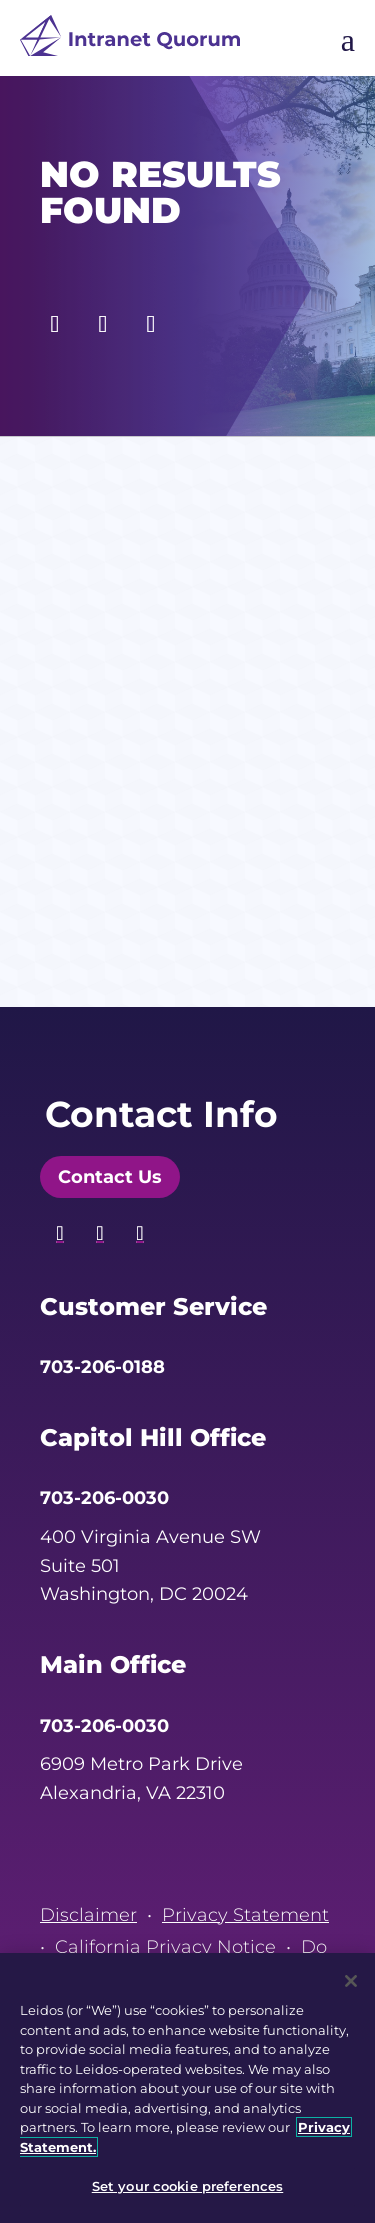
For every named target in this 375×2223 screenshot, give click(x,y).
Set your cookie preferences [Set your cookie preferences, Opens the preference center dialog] (188, 2186)
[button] (55, 319)
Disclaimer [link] (88, 1915)
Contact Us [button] (110, 1177)
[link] (130, 40)
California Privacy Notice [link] (165, 1947)
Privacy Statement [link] (245, 1915)
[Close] (351, 1981)
